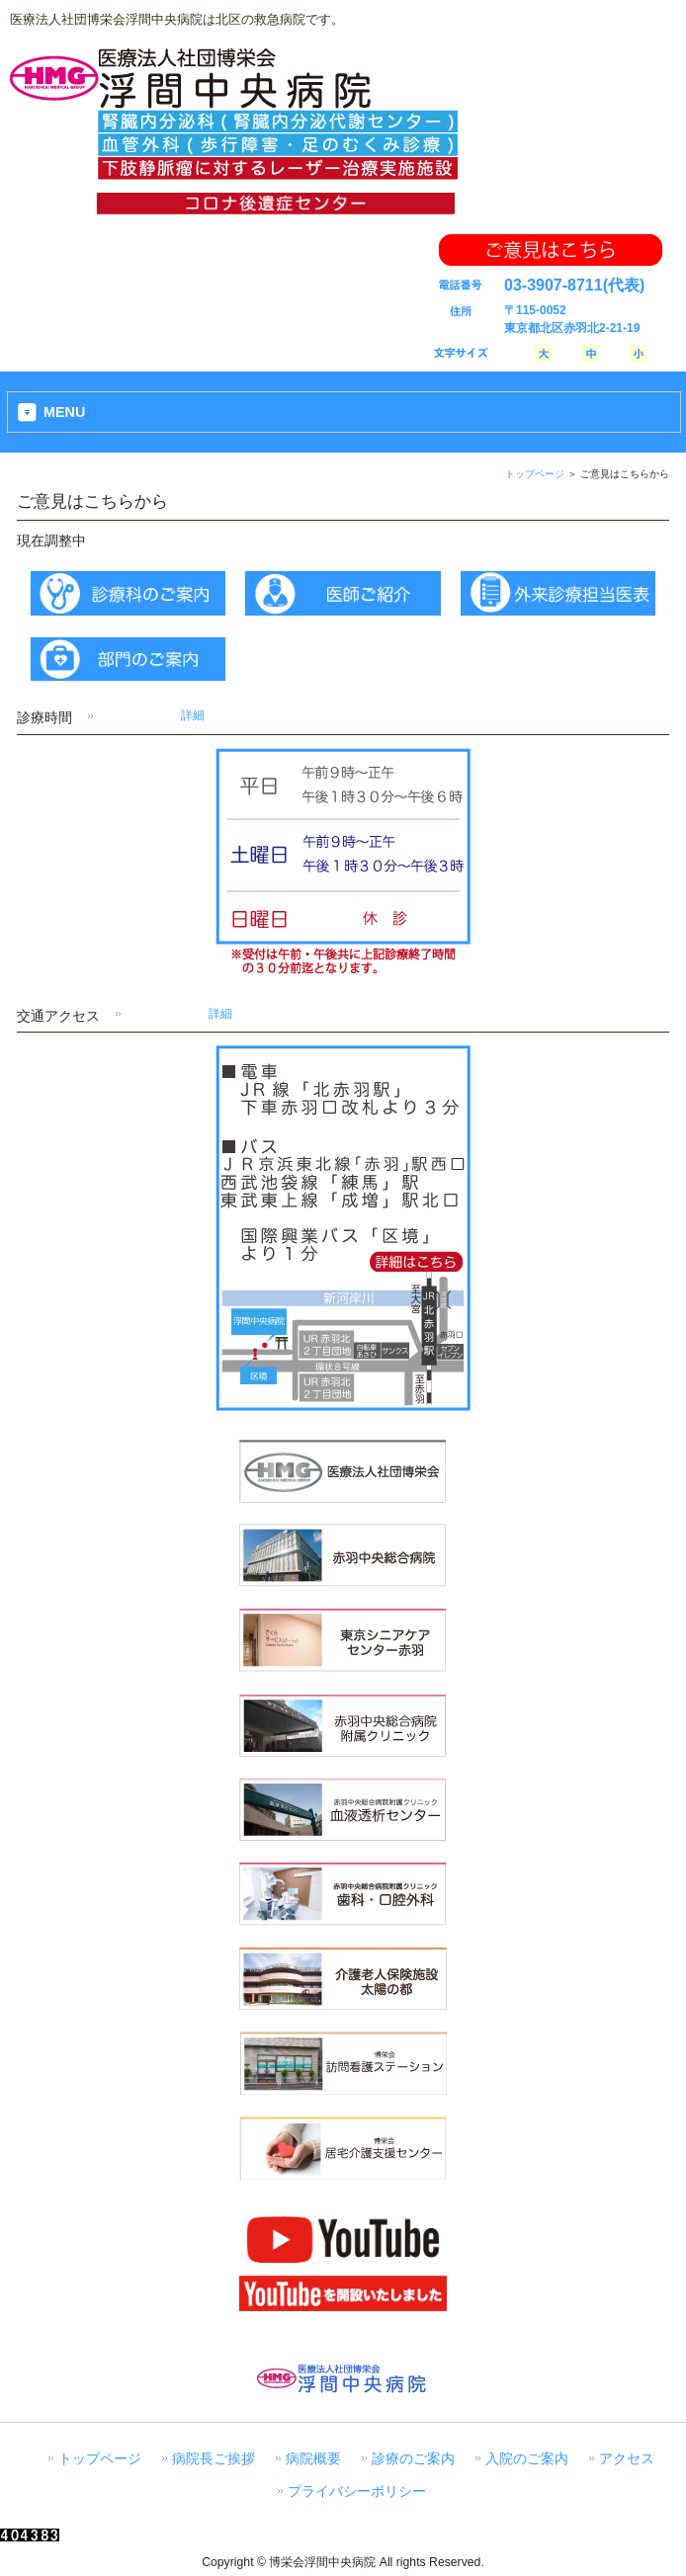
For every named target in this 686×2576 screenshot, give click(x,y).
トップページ (534, 473)
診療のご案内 (413, 2458)
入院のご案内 (526, 2458)
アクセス (626, 2458)
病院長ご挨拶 (213, 2458)
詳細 (193, 715)
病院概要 (313, 2458)
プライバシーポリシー (357, 2491)
